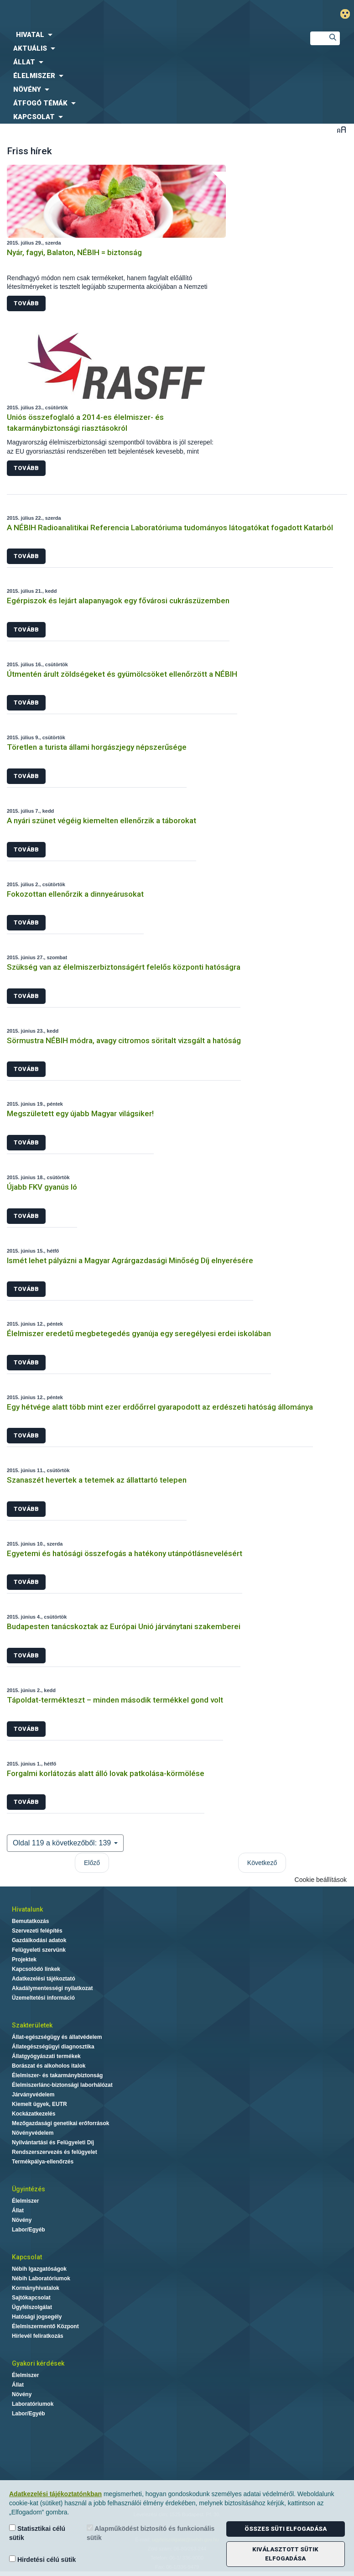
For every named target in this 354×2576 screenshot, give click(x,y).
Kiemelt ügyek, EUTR (39, 2104)
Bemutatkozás (30, 1921)
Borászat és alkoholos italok (48, 2066)
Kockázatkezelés (33, 2114)
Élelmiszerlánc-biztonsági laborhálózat (62, 2085)
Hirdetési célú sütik (42, 2559)
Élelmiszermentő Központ (45, 2326)
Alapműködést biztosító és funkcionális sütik (150, 2532)
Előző (92, 1862)
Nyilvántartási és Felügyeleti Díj (53, 2142)
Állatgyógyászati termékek (46, 2056)
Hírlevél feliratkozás (37, 2336)
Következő (262, 1862)
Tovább (26, 303)
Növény (21, 2220)
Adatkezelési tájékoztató (43, 1978)
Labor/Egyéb (28, 2229)
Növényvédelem (32, 2133)
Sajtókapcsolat (31, 2297)
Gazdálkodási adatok (39, 1940)
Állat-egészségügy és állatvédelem (57, 2037)
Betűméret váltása (341, 129)
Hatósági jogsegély (37, 2317)
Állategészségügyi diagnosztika (53, 2046)
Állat (18, 2210)
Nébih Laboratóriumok (41, 2278)
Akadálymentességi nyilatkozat (52, 1988)
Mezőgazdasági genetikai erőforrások (60, 2123)
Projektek (24, 1959)
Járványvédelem (33, 2094)
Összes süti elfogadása (286, 2528)
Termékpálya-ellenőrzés (42, 2161)
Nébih (118, 14)
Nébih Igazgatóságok (39, 2269)
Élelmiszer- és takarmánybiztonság (57, 2075)
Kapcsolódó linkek (36, 1969)
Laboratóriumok (32, 2404)
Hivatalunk (27, 1909)
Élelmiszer (25, 2201)
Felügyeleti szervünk (39, 1950)
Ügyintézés (28, 2189)
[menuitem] (147, 35)
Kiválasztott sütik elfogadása (285, 2554)
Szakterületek (32, 2025)
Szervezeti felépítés (37, 1931)
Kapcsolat (27, 2257)
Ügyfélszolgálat (32, 2307)
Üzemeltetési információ (43, 1998)
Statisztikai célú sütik (37, 2532)
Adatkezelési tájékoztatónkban (55, 2494)
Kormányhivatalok (35, 2288)
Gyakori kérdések (38, 2363)
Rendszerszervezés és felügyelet (54, 2152)
